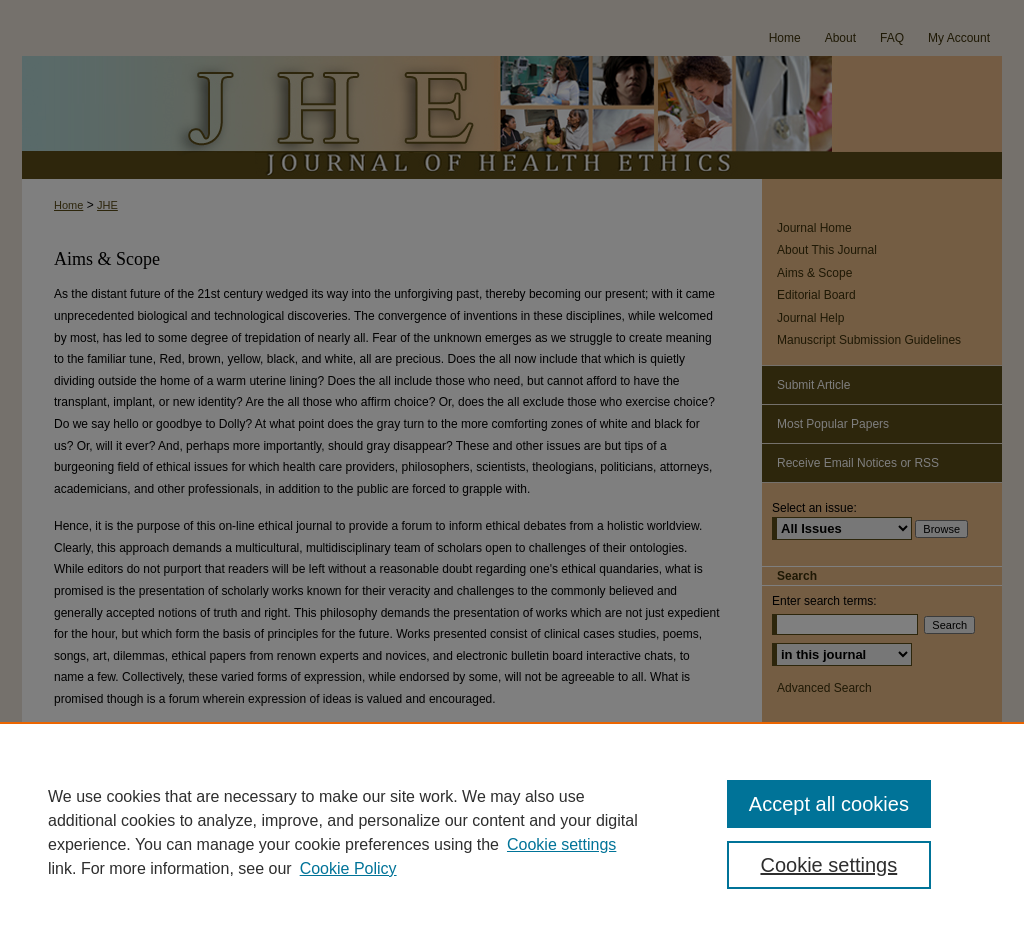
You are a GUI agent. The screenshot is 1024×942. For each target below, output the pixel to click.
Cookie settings (561, 844)
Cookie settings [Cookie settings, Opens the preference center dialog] (828, 865)
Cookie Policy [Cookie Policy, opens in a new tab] (348, 868)
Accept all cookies (829, 804)
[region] (512, 832)
